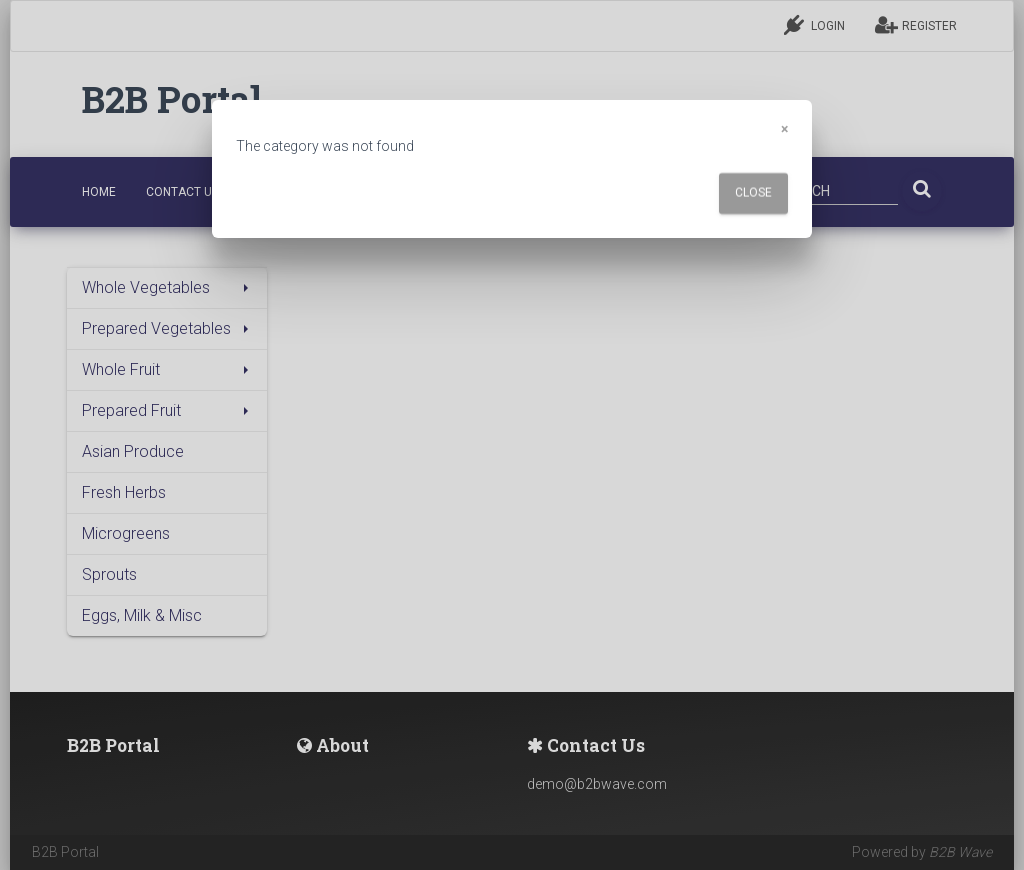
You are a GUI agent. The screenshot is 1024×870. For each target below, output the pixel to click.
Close (753, 193)
